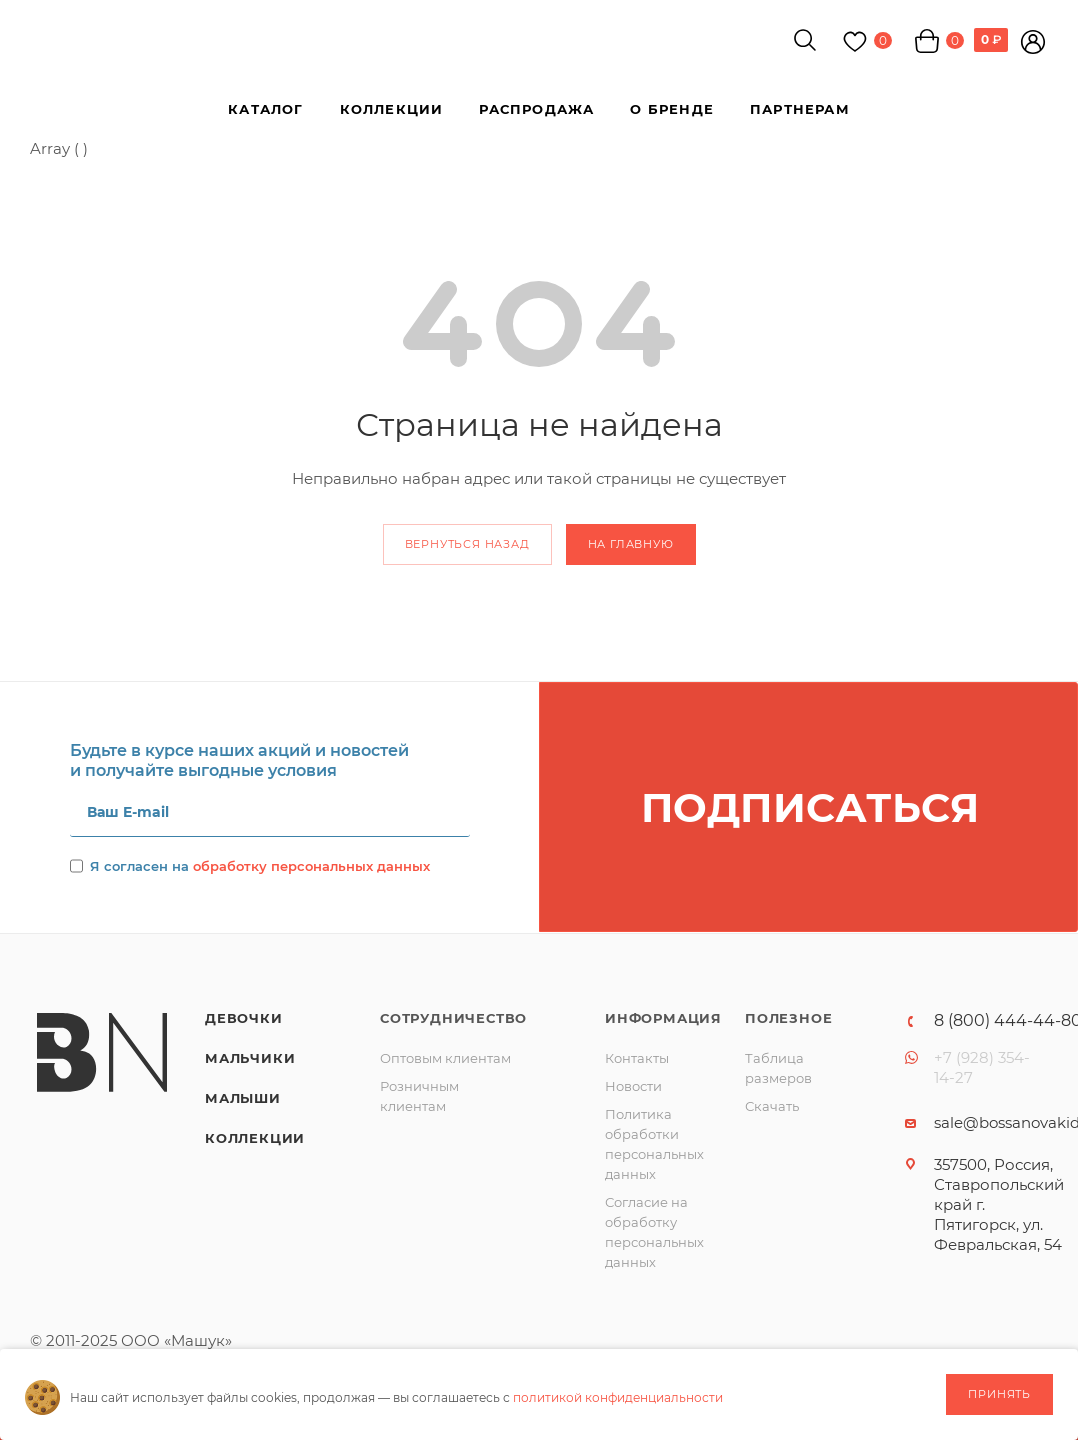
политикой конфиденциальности (618, 1397)
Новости (633, 1086)
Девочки (244, 1018)
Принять (999, 1394)
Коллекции (255, 1138)
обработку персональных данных (311, 866)
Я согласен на (260, 866)
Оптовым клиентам (445, 1058)
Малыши (243, 1098)
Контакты (637, 1058)
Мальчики (250, 1058)
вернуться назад (467, 544)
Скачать (772, 1106)
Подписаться (810, 807)
